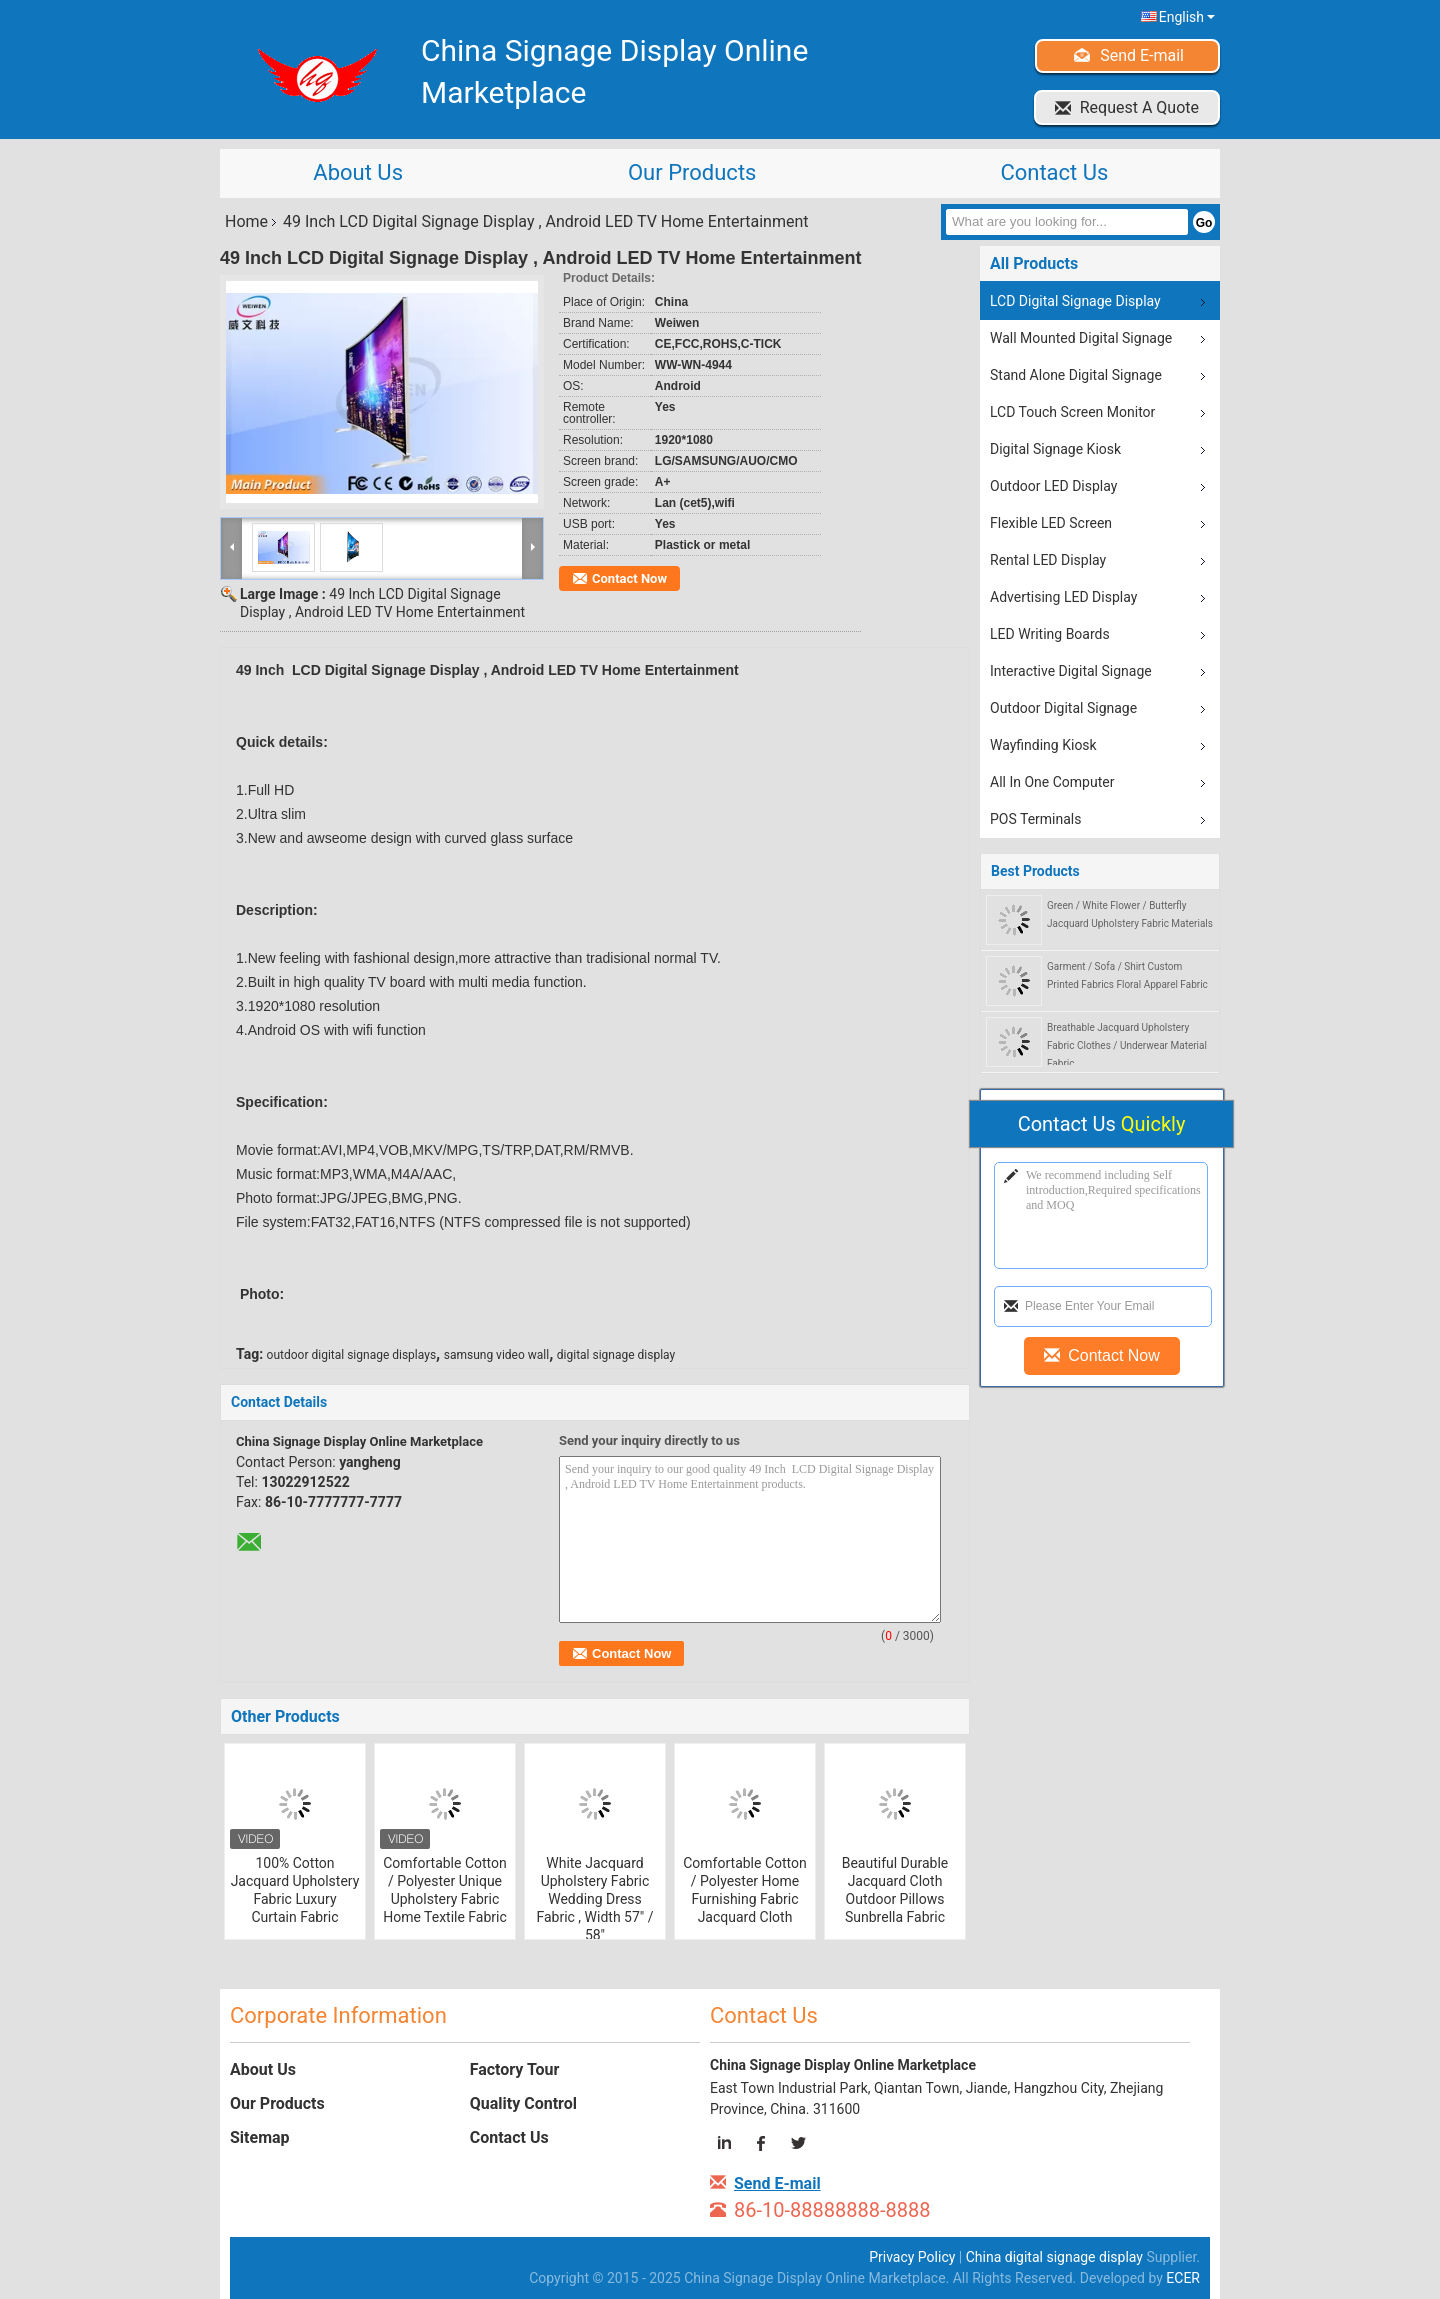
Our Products (692, 172)
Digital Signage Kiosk (1055, 449)
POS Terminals (1035, 819)
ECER (1183, 2278)
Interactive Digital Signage (1071, 671)
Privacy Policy (912, 2257)
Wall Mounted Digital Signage (1081, 338)
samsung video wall (496, 1355)
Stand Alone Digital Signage (1076, 375)
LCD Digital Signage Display (1075, 301)
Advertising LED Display (1063, 597)
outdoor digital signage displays (352, 1355)
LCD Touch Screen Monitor (1072, 412)
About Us (358, 172)
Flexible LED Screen (1051, 523)
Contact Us (1054, 172)
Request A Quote (1139, 107)
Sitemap (260, 2137)
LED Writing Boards (1050, 634)
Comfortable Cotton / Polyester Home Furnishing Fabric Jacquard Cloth (745, 1890)
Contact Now (629, 578)
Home (246, 221)
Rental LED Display (1048, 560)
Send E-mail (1142, 55)
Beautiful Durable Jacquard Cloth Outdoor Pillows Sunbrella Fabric (895, 1890)
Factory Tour (515, 2069)
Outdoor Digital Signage (1063, 708)
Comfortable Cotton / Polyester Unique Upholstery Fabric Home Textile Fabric (445, 1890)
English (1187, 17)
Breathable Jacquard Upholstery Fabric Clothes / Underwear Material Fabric (1127, 1045)
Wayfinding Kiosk (1043, 745)
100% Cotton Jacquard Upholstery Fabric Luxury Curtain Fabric (295, 1890)
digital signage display (616, 1355)
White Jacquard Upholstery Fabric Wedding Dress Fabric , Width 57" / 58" (594, 1899)
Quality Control (523, 2103)
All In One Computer (1052, 782)
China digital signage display (1054, 2257)
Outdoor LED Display (1053, 486)
